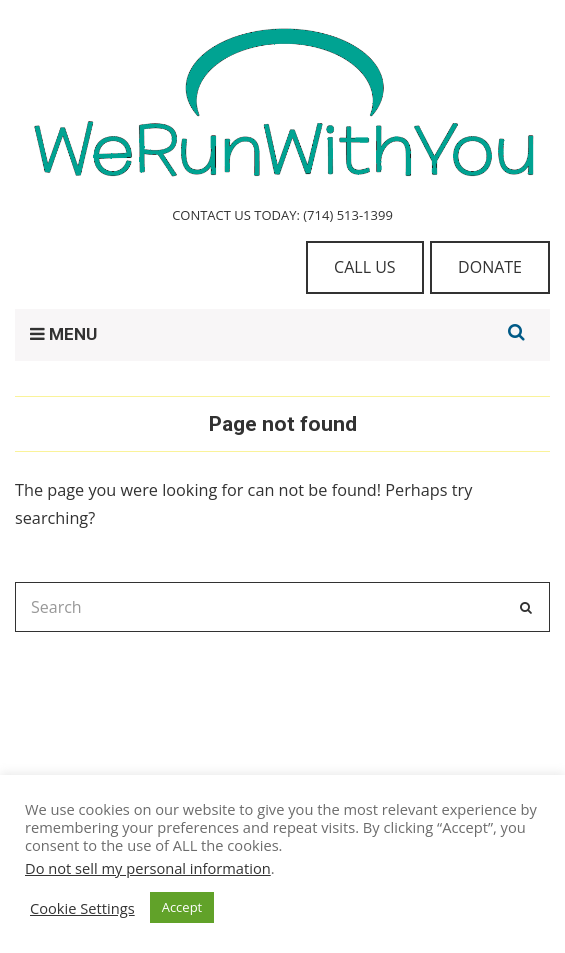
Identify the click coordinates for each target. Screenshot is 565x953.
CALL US (365, 267)
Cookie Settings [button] (82, 908)
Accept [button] (182, 907)
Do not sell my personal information (148, 868)
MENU (63, 334)
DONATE (490, 267)
